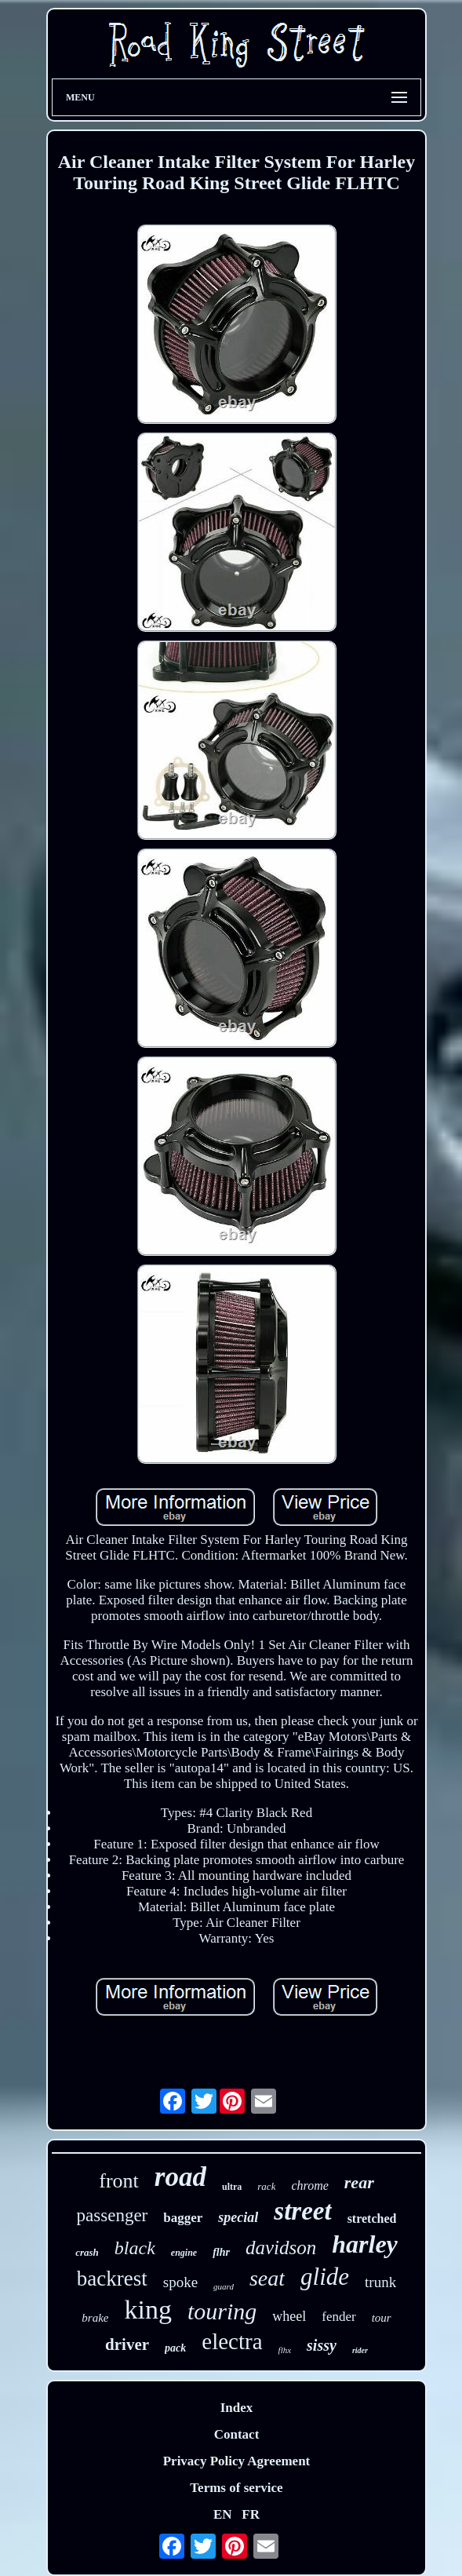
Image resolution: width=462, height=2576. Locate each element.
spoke (180, 2282)
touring (221, 2311)
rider (360, 2350)
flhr (221, 2252)
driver (127, 2344)
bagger (182, 2217)
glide (324, 2276)
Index (236, 2407)
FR (251, 2514)
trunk (380, 2282)
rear (359, 2182)
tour (381, 2317)
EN (222, 2514)
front (119, 2180)
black (135, 2248)
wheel (289, 2316)
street (302, 2211)
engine (184, 2252)
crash (87, 2252)
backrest (112, 2278)
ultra (232, 2186)
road (180, 2177)
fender (338, 2316)
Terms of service (236, 2487)
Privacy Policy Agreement (237, 2461)
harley (365, 2244)
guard (223, 2286)
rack (266, 2186)
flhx (285, 2350)
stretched (372, 2218)
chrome (309, 2185)
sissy (321, 2345)
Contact (237, 2434)
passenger (112, 2215)
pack (175, 2348)
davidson (281, 2247)
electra (232, 2341)
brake (95, 2317)
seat (267, 2278)
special (238, 2217)
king (147, 2309)
